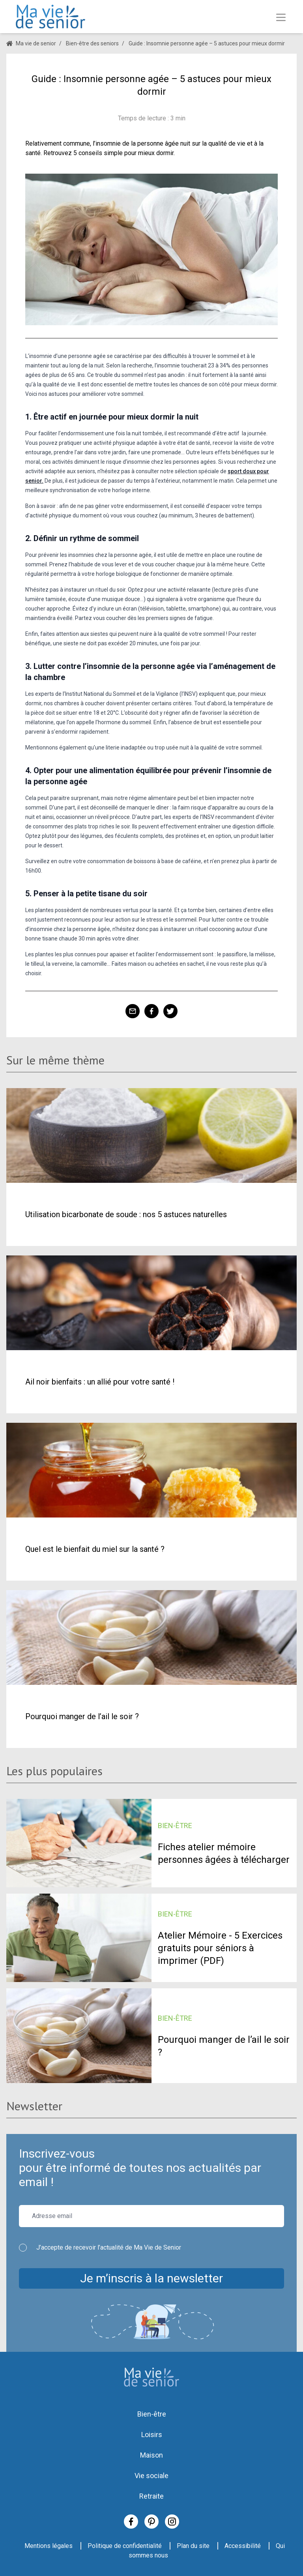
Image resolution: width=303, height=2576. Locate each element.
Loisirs (151, 2434)
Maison (151, 2455)
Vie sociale (151, 2475)
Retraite (151, 2496)
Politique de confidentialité (125, 2546)
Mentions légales (48, 2546)
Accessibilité (242, 2546)
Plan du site (193, 2546)
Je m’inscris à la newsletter (151, 2278)
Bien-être (151, 2414)
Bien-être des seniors (92, 43)
